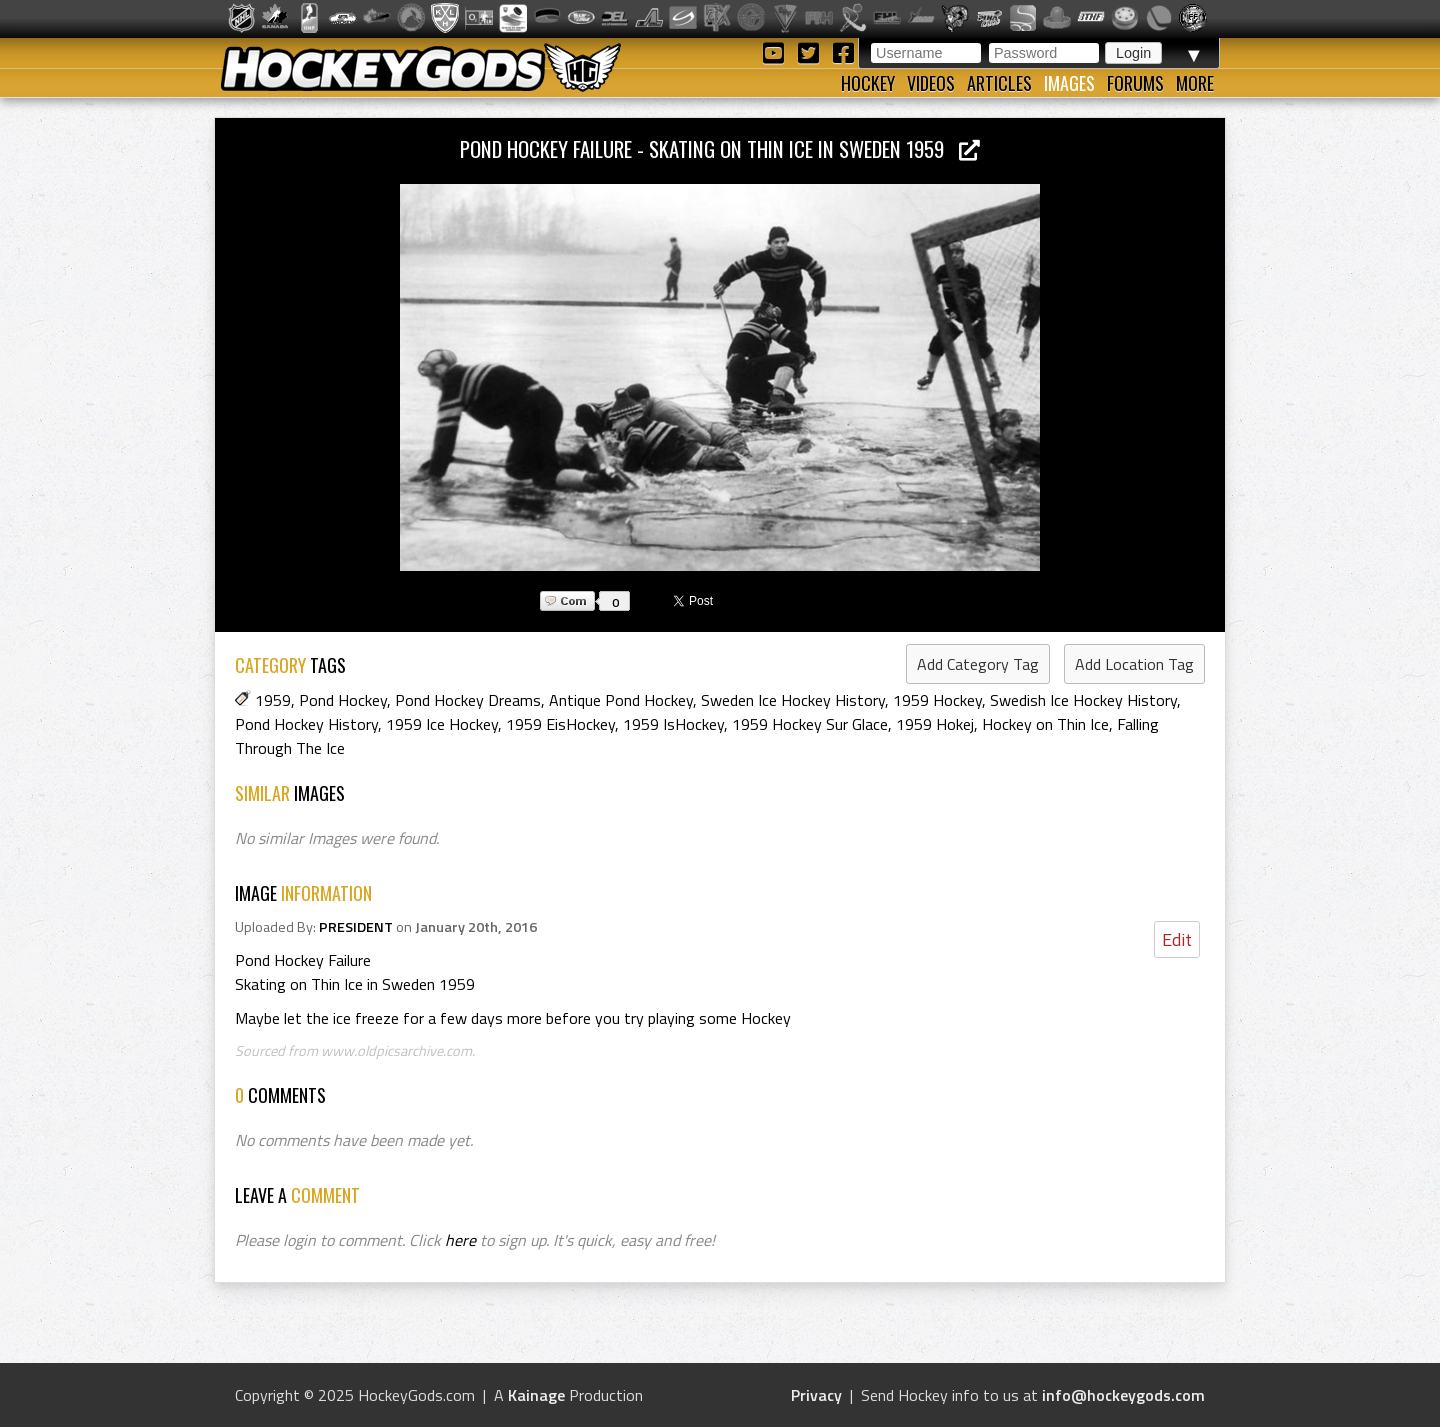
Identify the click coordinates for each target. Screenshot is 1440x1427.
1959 (273, 700)
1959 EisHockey (560, 724)
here (460, 1240)
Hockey (868, 83)
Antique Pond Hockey (621, 700)
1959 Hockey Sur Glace (810, 724)
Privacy (816, 1395)
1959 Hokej (935, 724)
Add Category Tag (978, 664)
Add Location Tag (1134, 664)
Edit (1177, 939)
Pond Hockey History (306, 724)
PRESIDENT (356, 927)
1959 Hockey (937, 700)
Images (1069, 83)
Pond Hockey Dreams (468, 700)
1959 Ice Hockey (442, 724)
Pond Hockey (343, 700)
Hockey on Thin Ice (1045, 724)
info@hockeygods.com (1123, 1395)
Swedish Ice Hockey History (1083, 700)
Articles (999, 83)
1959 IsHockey (673, 724)
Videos (931, 83)
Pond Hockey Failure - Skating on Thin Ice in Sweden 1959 (720, 148)
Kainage (536, 1395)
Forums (1135, 83)
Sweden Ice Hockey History (793, 700)
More (1195, 83)
